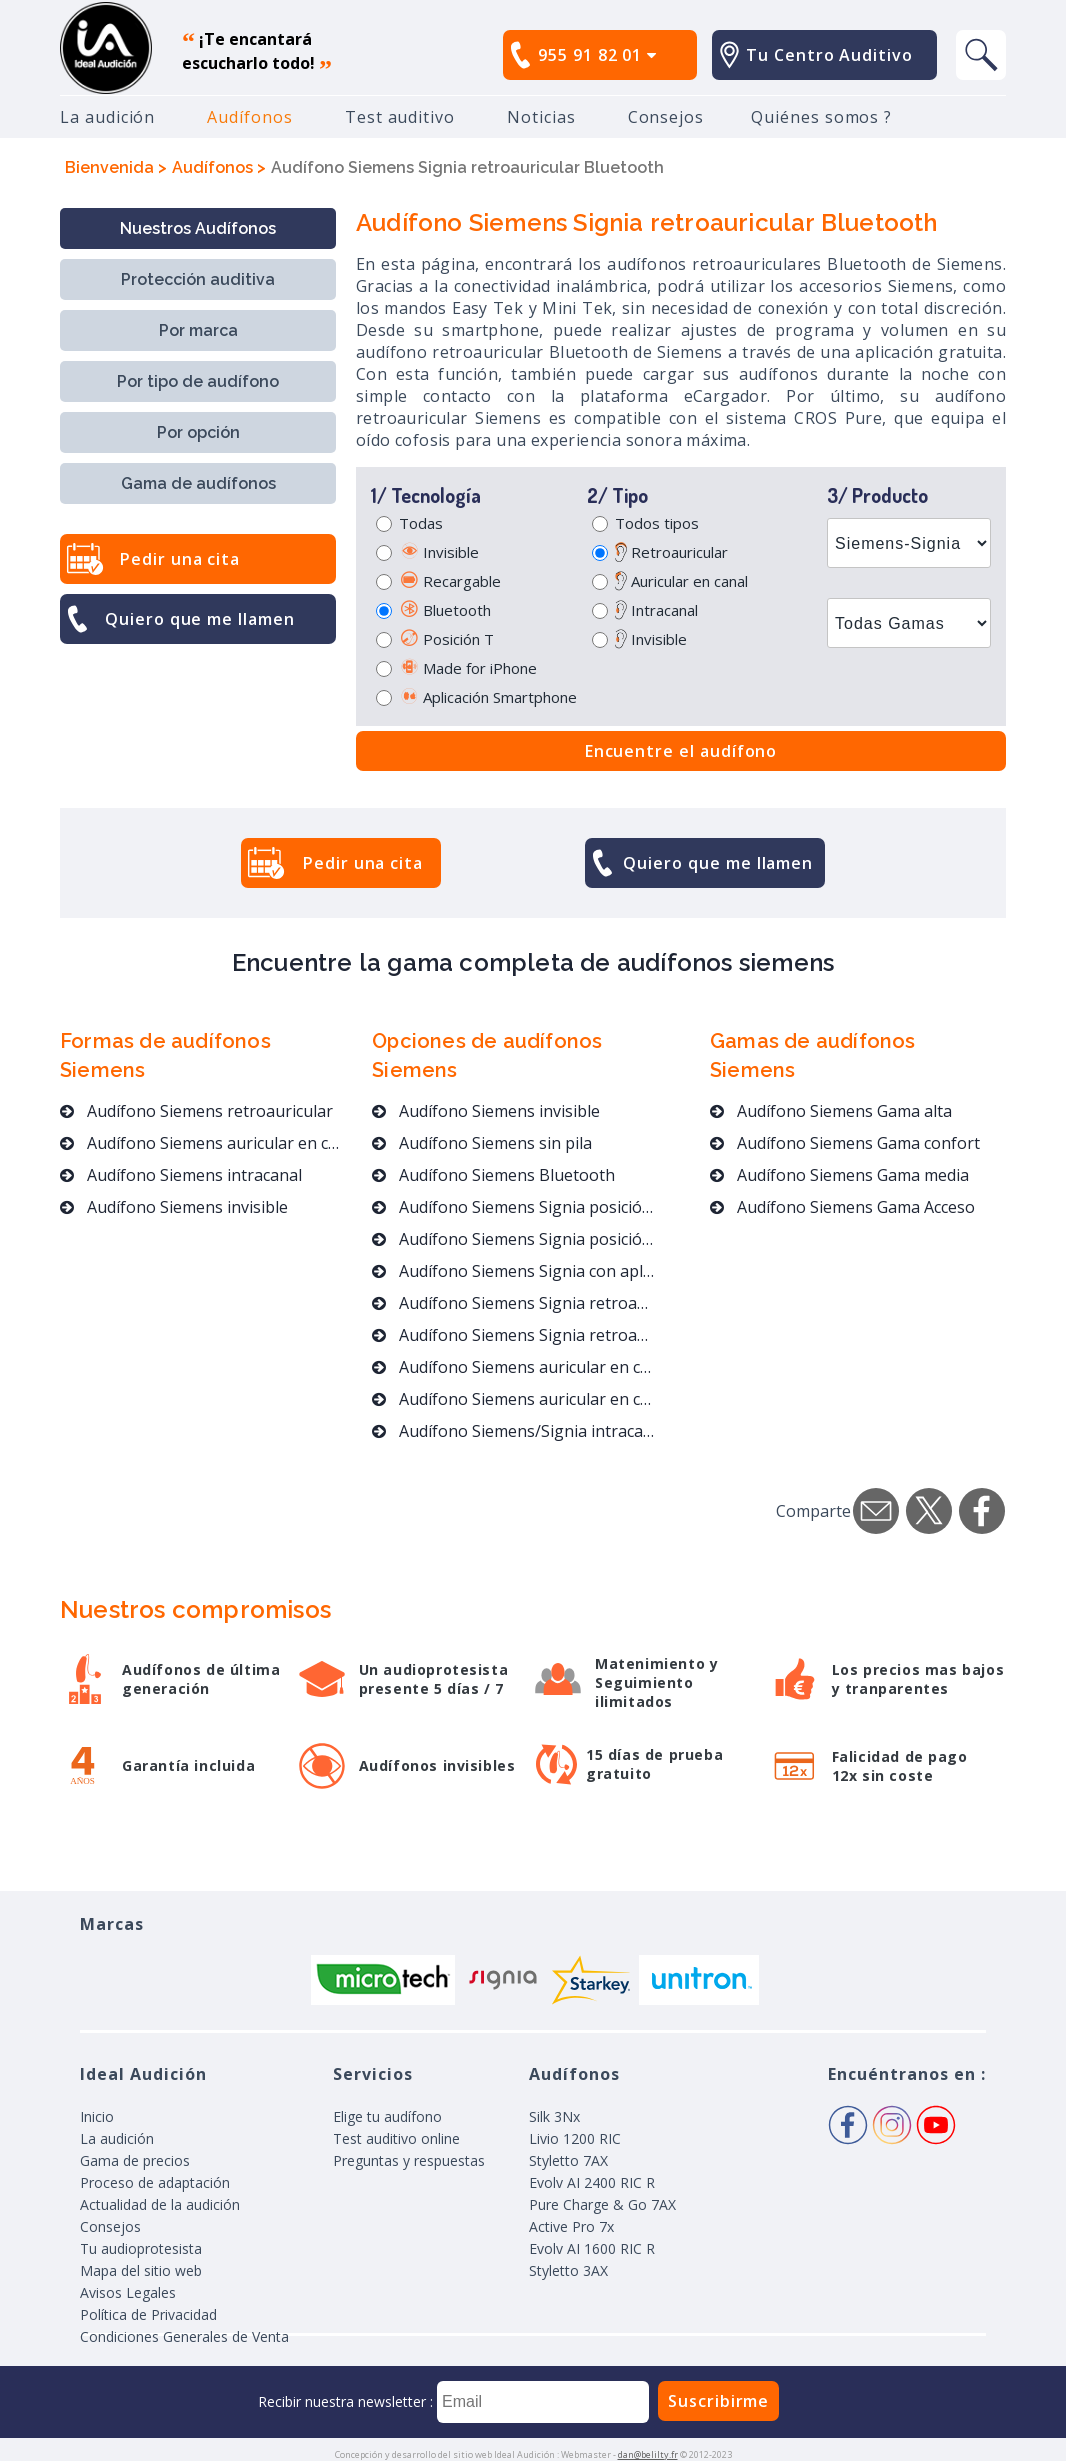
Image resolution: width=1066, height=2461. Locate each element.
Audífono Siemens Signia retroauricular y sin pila (514, 1303)
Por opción (198, 432)
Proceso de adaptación (155, 2182)
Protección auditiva (198, 279)
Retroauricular (671, 552)
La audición (107, 117)
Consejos (666, 117)
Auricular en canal (681, 581)
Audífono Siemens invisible (174, 1207)
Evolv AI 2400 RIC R (592, 2182)
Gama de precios (135, 2160)
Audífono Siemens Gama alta (831, 1111)
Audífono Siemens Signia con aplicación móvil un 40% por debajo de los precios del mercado (514, 1271)
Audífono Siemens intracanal (181, 1175)
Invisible (439, 552)
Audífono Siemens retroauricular (196, 1111)
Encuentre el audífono (681, 751)
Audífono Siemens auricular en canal (203, 1143)
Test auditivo (400, 117)
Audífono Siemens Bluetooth (493, 1175)
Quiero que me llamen (200, 619)
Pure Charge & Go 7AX (602, 2204)
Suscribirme (718, 2401)
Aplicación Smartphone (488, 697)
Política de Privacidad (148, 2314)
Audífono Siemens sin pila (482, 1143)
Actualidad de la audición (160, 2204)
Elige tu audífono (387, 2116)
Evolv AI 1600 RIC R (592, 2248)
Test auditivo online (396, 2138)
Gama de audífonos (198, 483)
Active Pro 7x (571, 2226)
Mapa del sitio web (141, 2270)
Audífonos (249, 117)
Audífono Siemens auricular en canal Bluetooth (514, 1399)
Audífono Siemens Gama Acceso (842, 1207)
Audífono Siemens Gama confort (845, 1143)
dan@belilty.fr (648, 2454)
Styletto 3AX (568, 2270)
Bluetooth (445, 610)
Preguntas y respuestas (409, 2160)
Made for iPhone (468, 668)
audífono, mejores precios (106, 48)
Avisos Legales (128, 2292)
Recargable (450, 581)
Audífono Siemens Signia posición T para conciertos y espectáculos (514, 1207)
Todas (421, 523)
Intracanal (656, 610)
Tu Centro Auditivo (829, 55)
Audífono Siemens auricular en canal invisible (514, 1367)
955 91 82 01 (597, 55)
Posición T (446, 639)
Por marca (198, 330)
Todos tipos (657, 523)
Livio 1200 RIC (575, 2138)
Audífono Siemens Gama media (839, 1175)
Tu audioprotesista (141, 2248)
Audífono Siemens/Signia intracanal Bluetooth (514, 1431)
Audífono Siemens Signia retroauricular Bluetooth (514, 1335)
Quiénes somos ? (821, 117)
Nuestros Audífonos (198, 228)
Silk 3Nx (554, 2116)
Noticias (541, 117)
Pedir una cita (180, 559)
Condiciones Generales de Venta (184, 2336)
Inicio (97, 2116)
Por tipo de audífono (198, 381)
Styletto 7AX (568, 2160)
